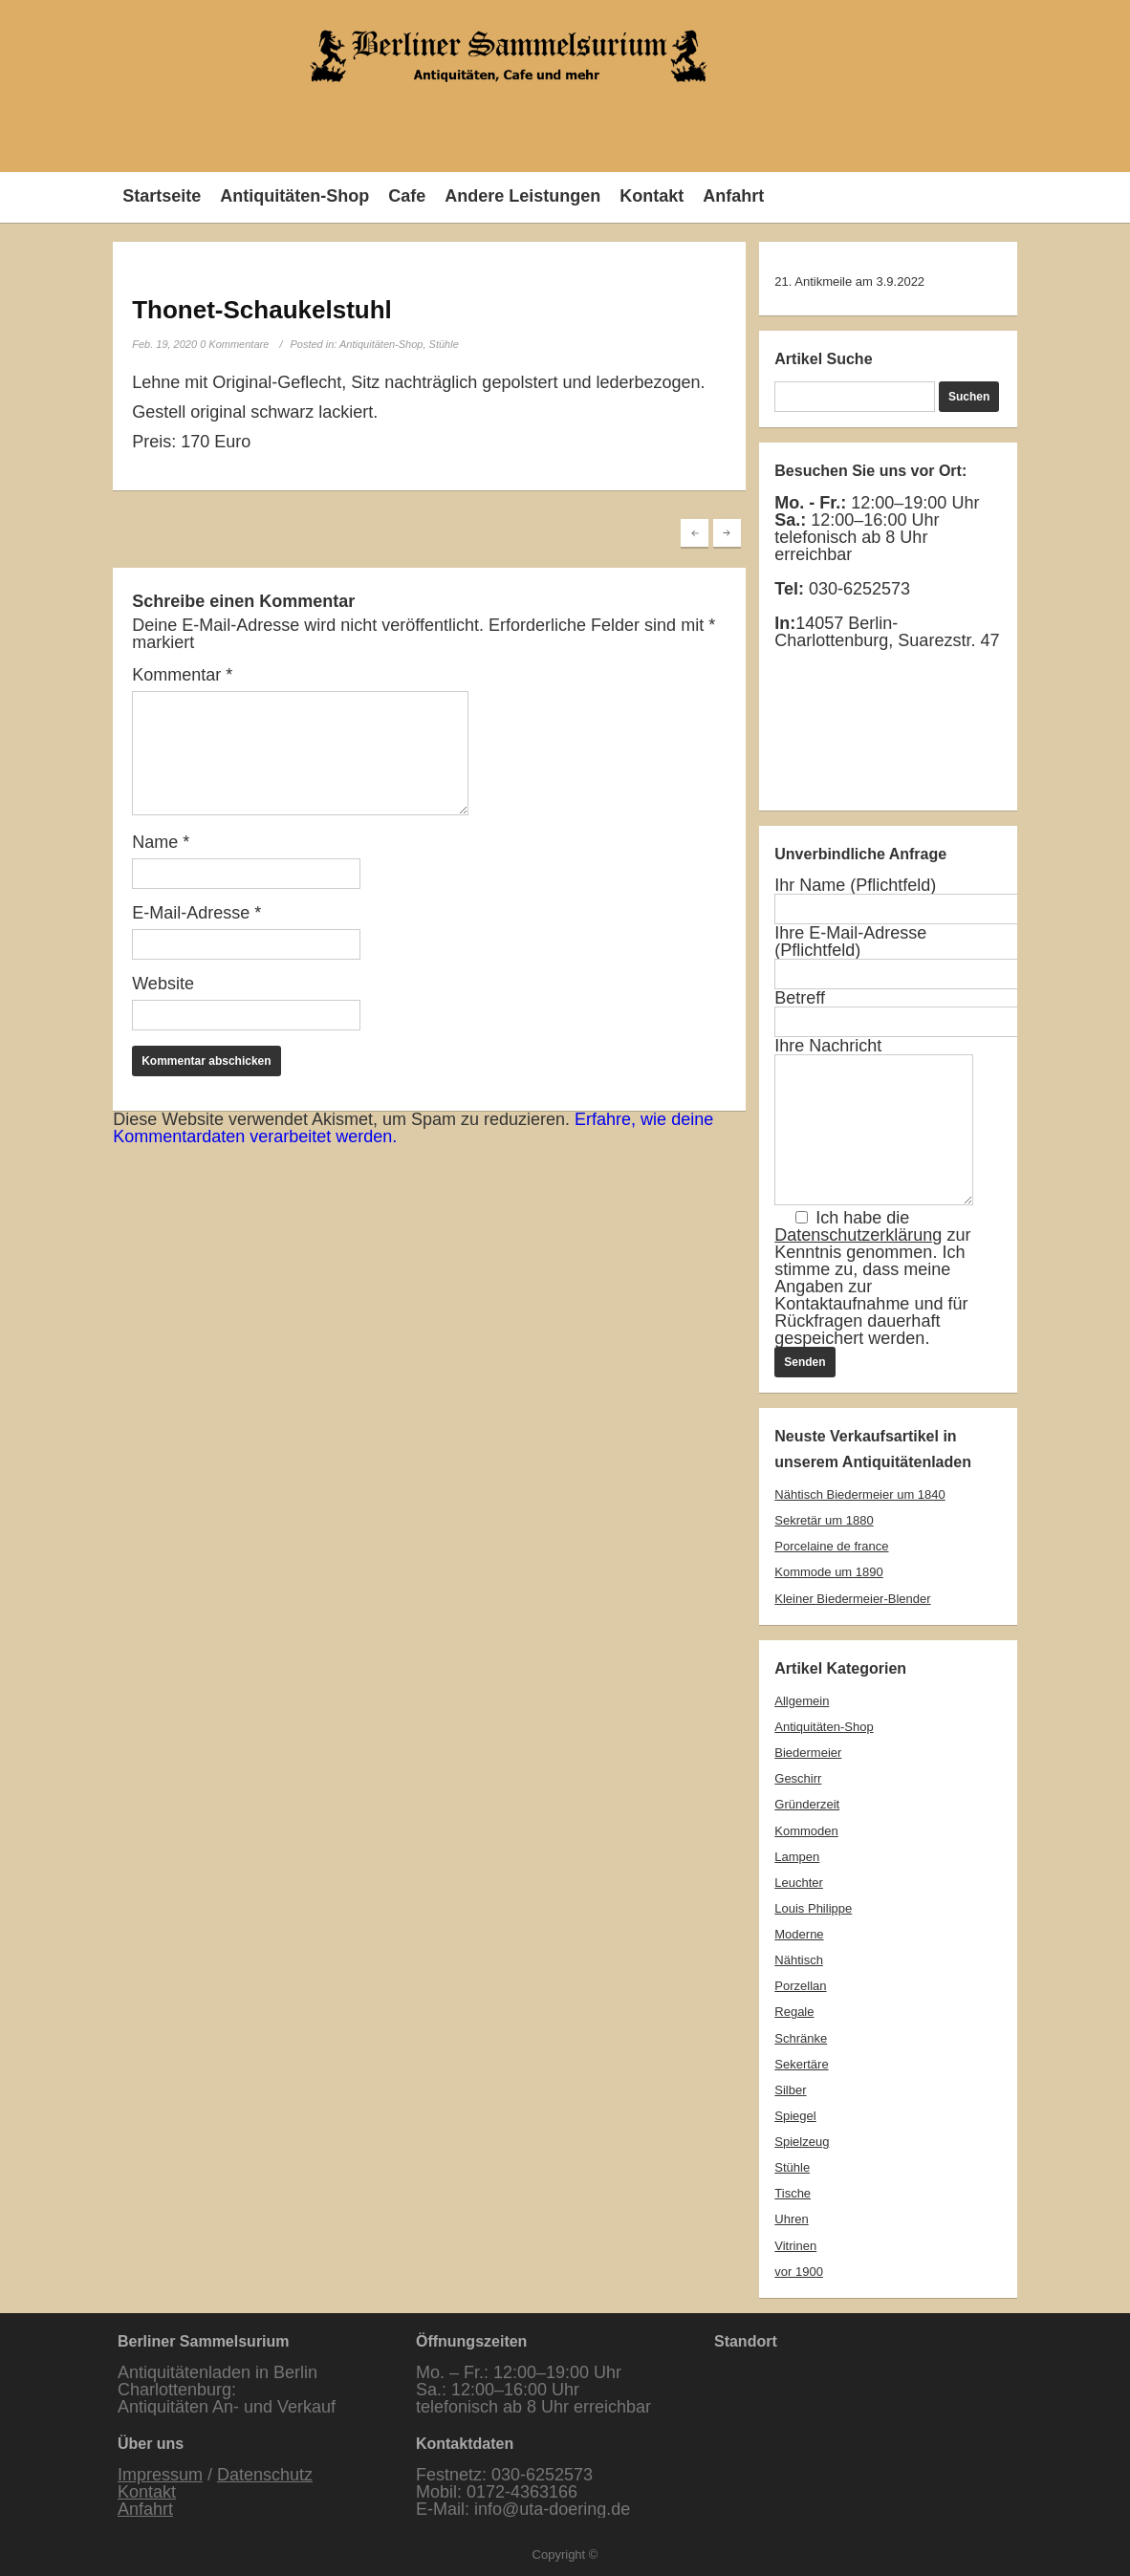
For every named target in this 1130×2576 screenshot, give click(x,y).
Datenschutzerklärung (858, 1235)
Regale (794, 2011)
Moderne (798, 1934)
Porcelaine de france (831, 1546)
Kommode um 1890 (828, 1572)
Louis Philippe (813, 1908)
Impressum (160, 2474)
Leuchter (798, 1882)
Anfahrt (733, 196)
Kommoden (805, 1831)
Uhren (791, 2219)
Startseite (161, 196)
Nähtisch (798, 1960)
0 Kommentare (234, 344)
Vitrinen (795, 2246)
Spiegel (794, 2116)
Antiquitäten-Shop (294, 196)
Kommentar (182, 674)
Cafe (406, 196)
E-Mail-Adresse (196, 912)
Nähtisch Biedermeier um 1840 (859, 1494)
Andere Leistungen (522, 196)
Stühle (444, 344)
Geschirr (797, 1778)
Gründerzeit (806, 1804)
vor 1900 (798, 2271)
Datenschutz (265, 2474)
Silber (790, 2090)
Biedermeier (807, 1752)
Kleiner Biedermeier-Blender (852, 1598)
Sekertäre (801, 2064)
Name (160, 842)
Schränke (800, 2038)
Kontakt (651, 196)
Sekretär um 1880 (823, 1520)
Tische (792, 2193)
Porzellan (800, 1986)
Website (163, 983)
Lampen (796, 1857)
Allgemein (801, 1701)
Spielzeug (801, 2141)
